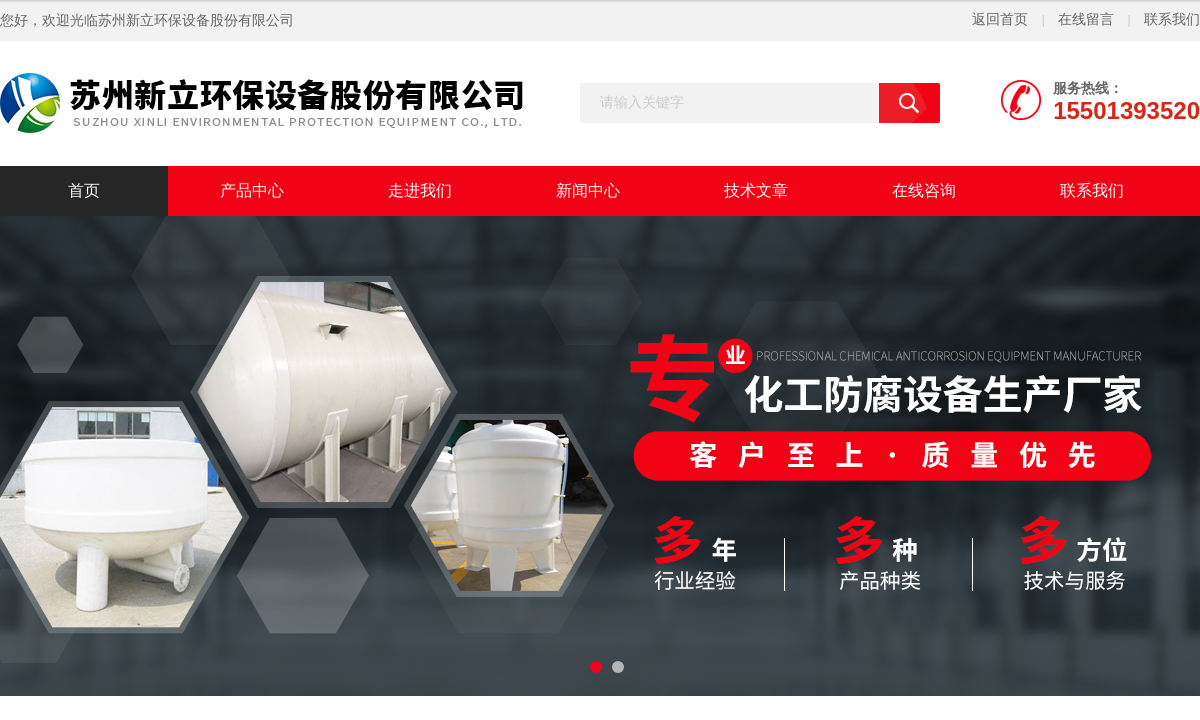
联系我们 (1172, 19)
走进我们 (420, 190)
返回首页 (1000, 19)
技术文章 (756, 190)
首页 (84, 190)
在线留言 (1086, 19)
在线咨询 (924, 190)
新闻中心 (588, 190)
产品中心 (252, 190)
